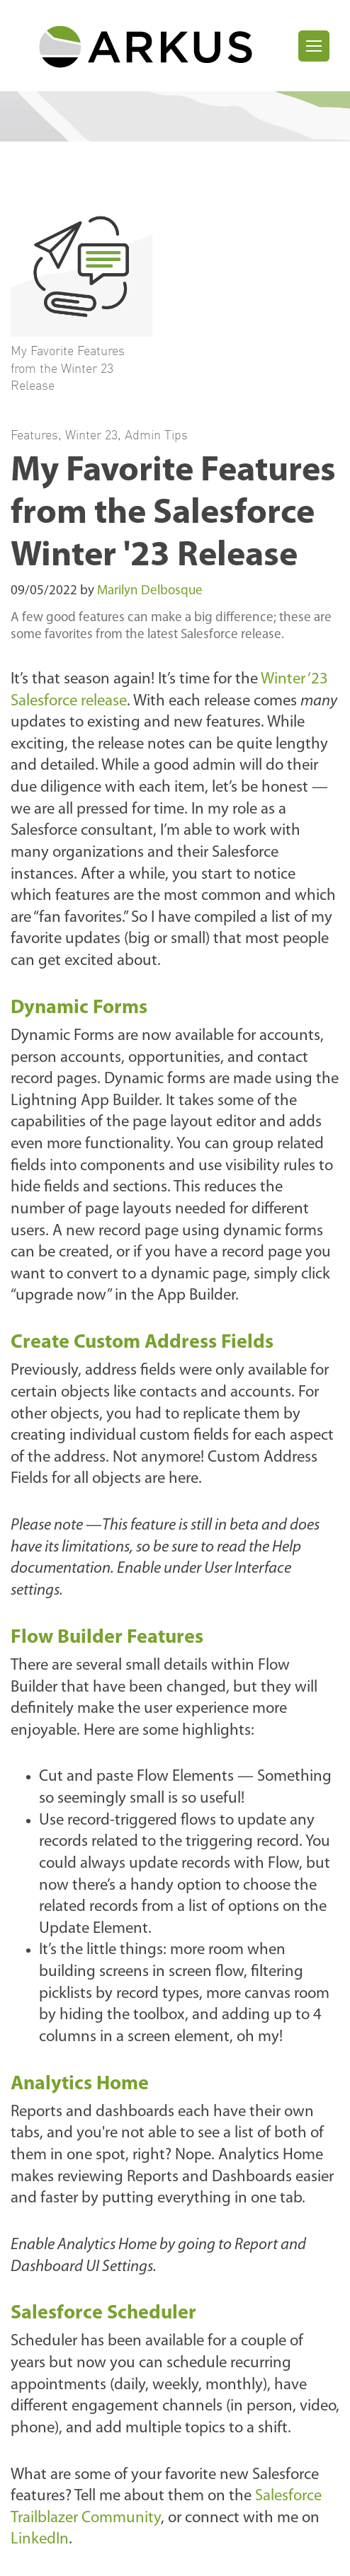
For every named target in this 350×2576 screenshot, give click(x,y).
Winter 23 (91, 434)
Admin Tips (156, 434)
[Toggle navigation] (313, 46)
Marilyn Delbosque (150, 591)
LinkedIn (40, 2539)
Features (34, 434)
